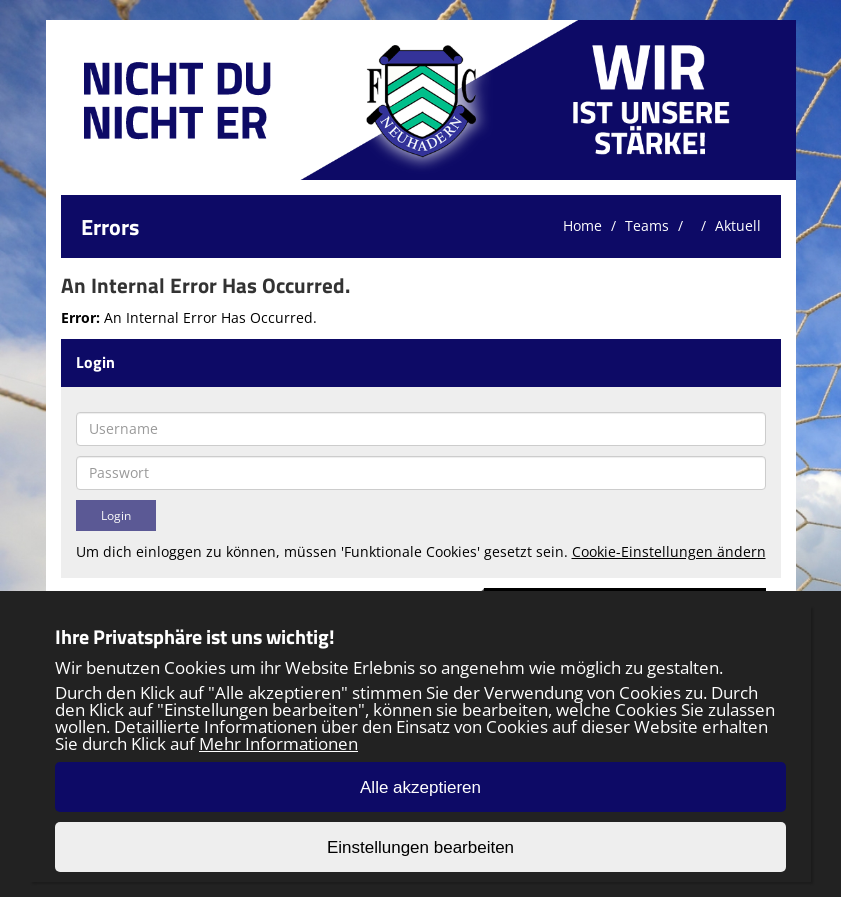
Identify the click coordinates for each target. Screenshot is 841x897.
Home (582, 225)
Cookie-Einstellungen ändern (669, 551)
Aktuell (738, 225)
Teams (647, 225)
